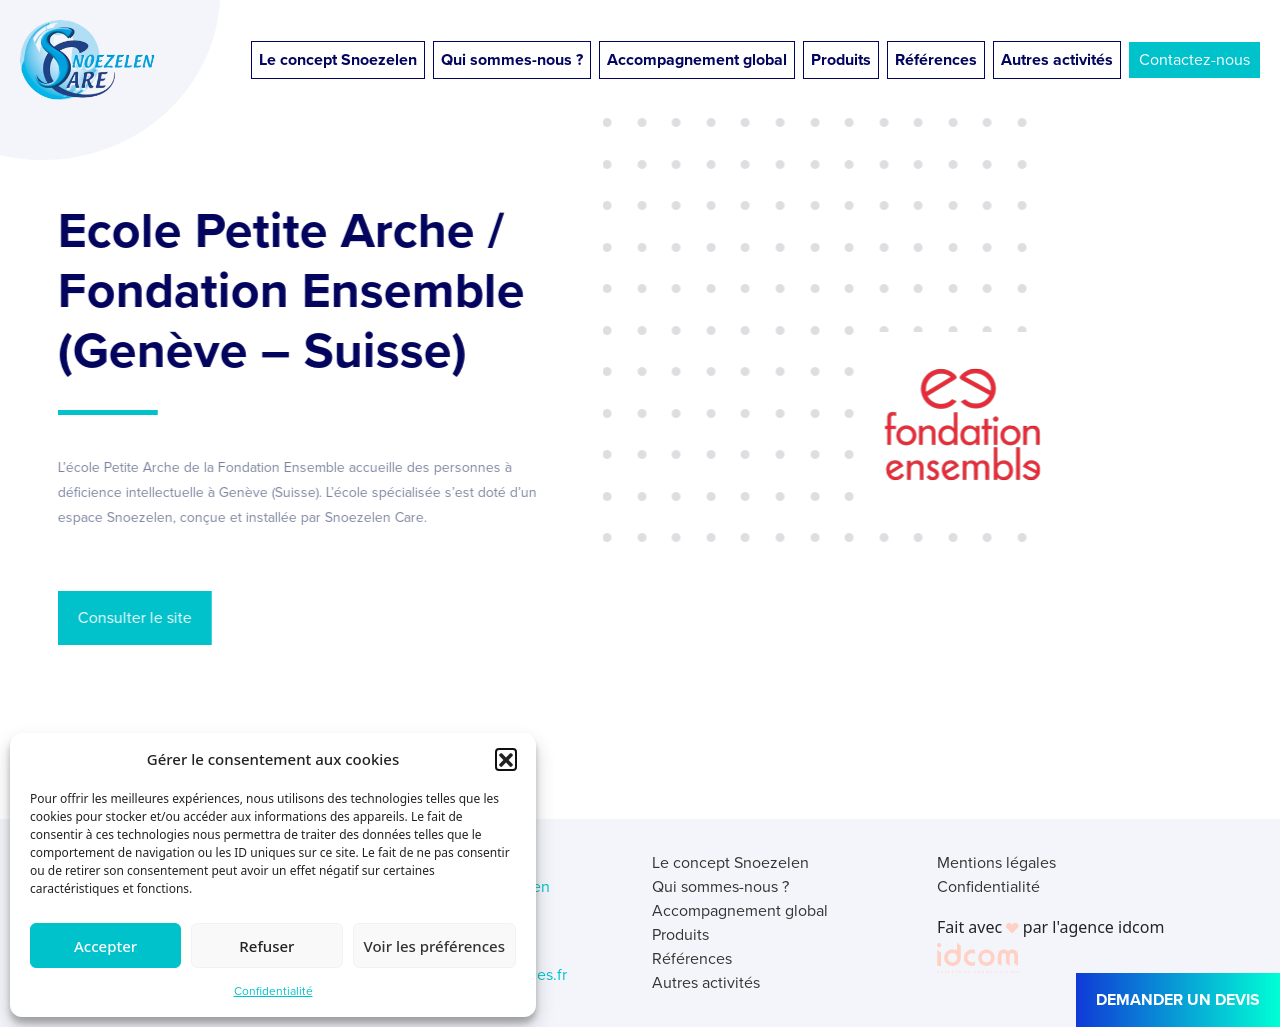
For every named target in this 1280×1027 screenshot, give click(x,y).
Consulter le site (129, 617)
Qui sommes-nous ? (512, 59)
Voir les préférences (434, 946)
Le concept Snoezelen (338, 59)
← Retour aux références (194, 740)
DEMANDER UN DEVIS (1178, 999)
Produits (841, 59)
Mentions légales (996, 862)
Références (936, 59)
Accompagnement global (697, 59)
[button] (506, 759)
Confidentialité (273, 991)
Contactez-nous (1194, 59)
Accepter (105, 946)
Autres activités (1057, 59)
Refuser (266, 946)
